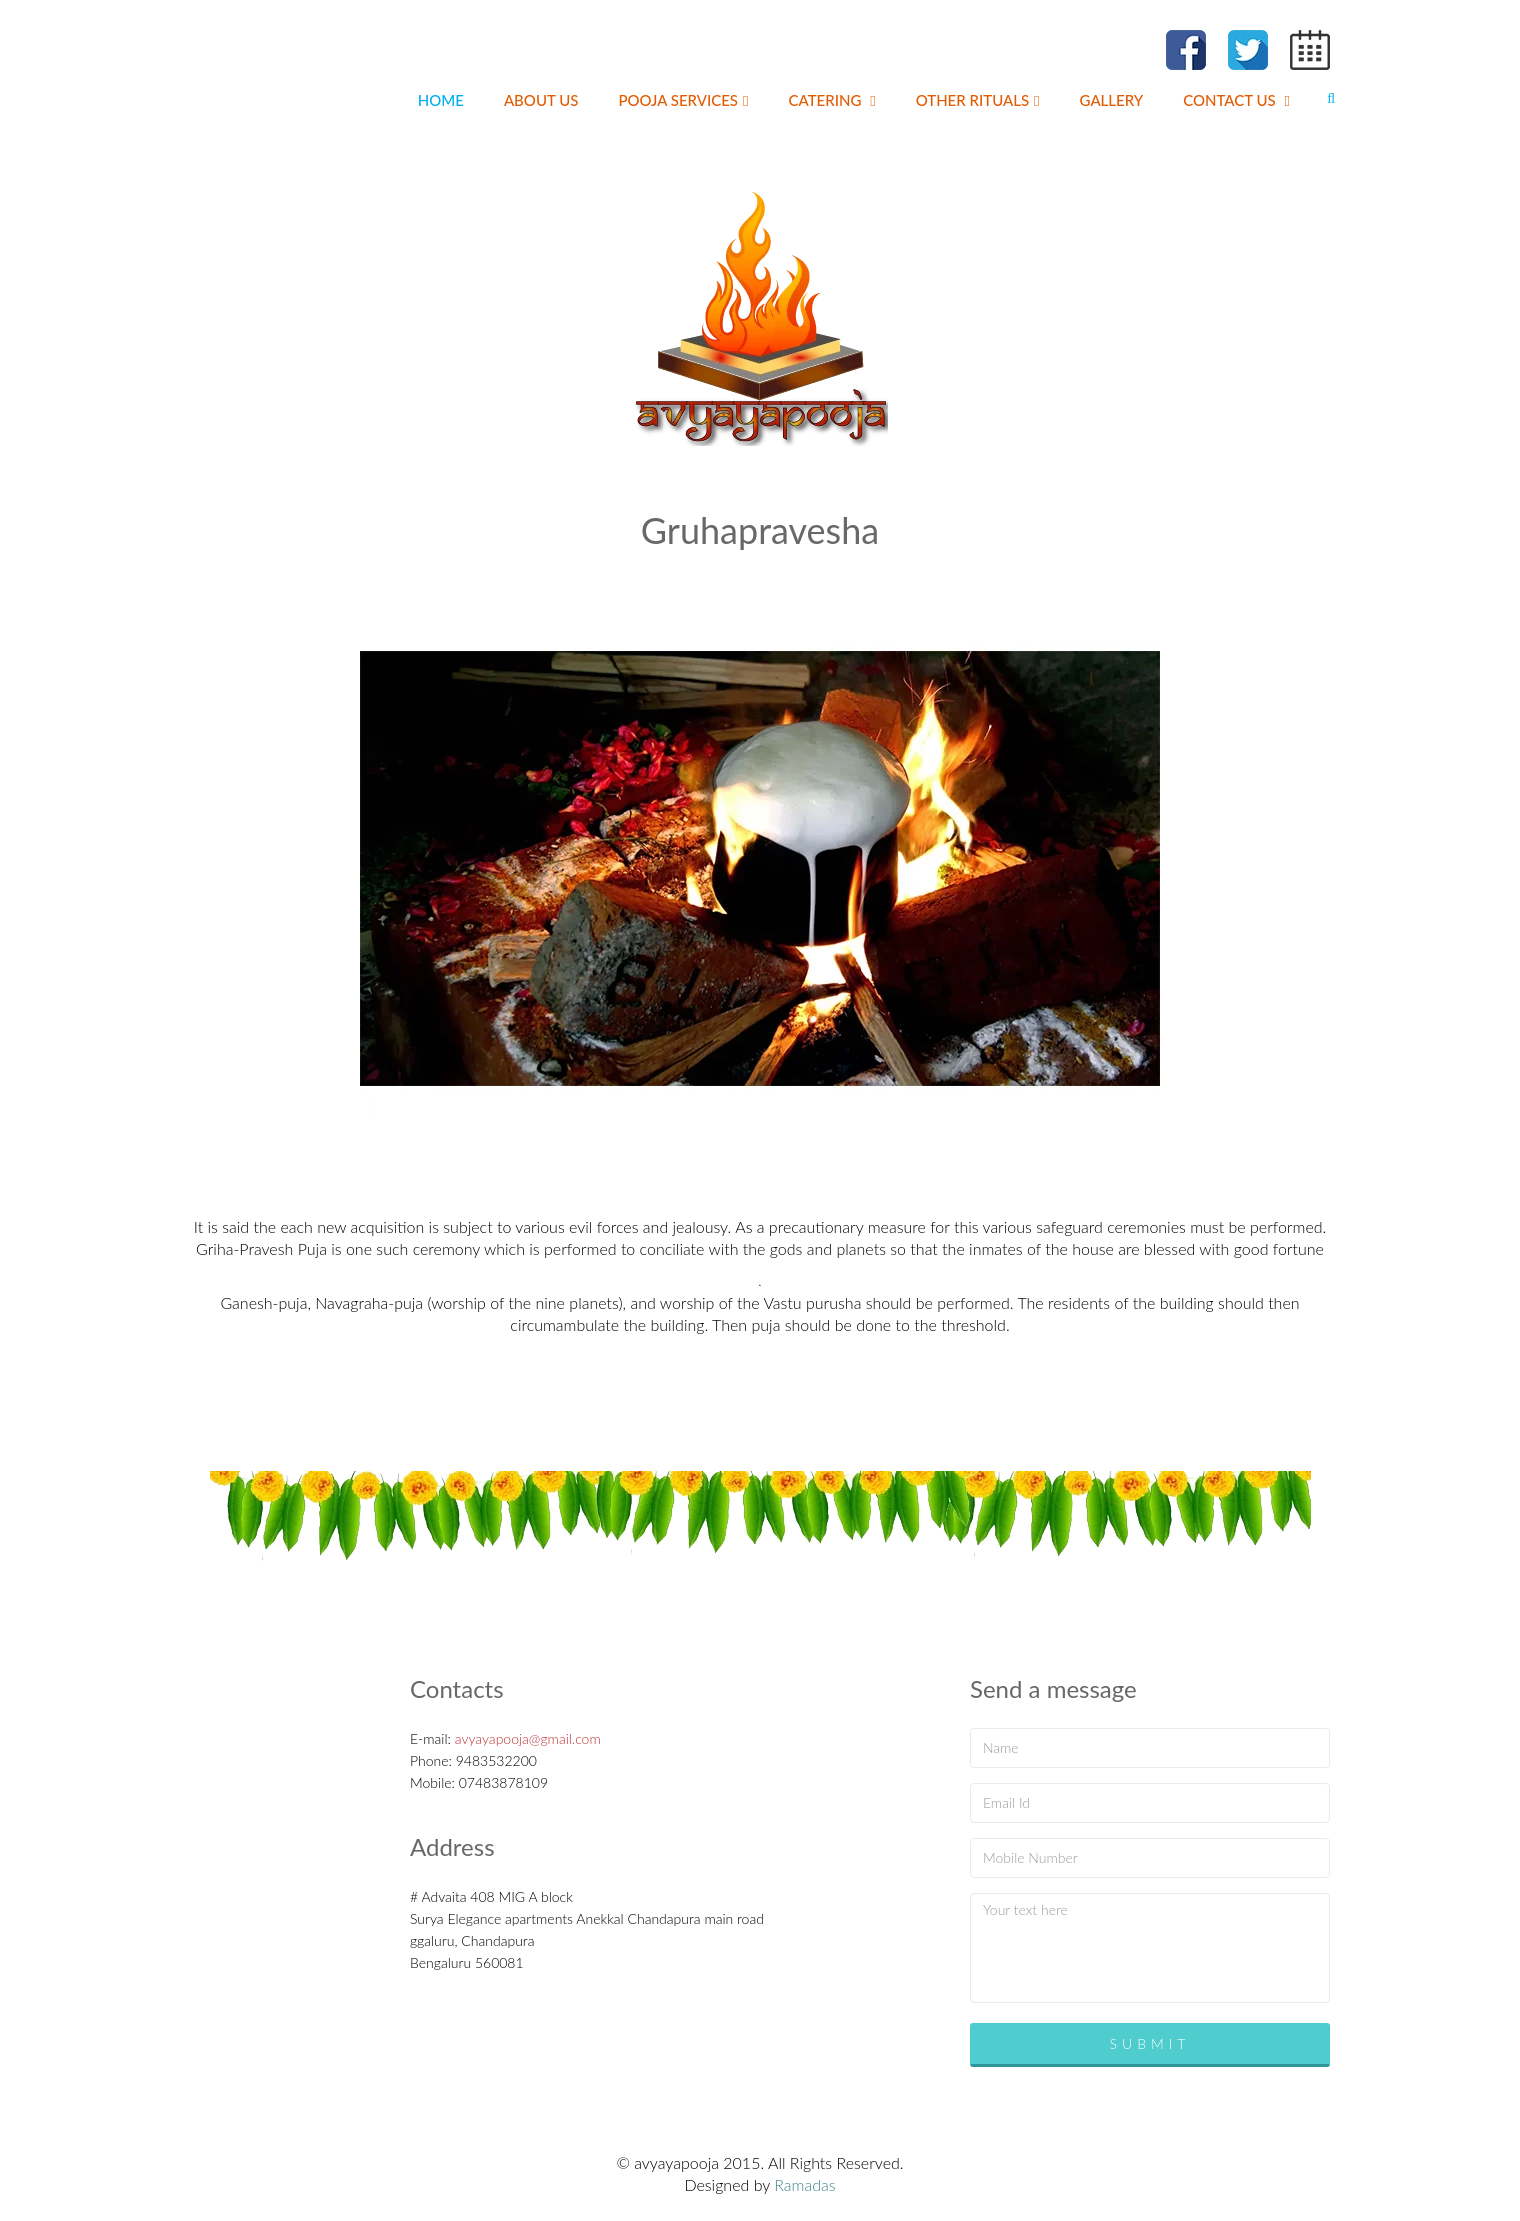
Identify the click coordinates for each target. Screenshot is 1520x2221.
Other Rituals (978, 100)
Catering (832, 100)
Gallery (1112, 100)
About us (541, 100)
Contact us (1236, 100)
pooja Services (683, 100)
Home (441, 100)
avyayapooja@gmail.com (528, 1738)
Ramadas (804, 2184)
